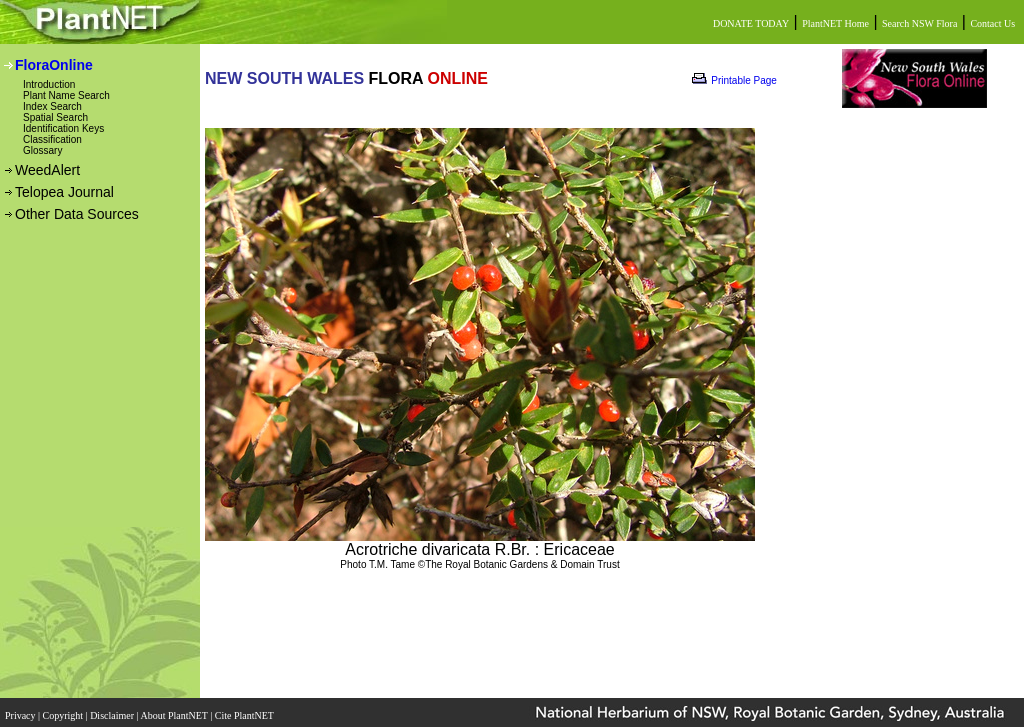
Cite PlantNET (245, 709)
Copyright (64, 709)
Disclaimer (113, 709)
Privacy (21, 709)
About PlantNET (175, 709)
